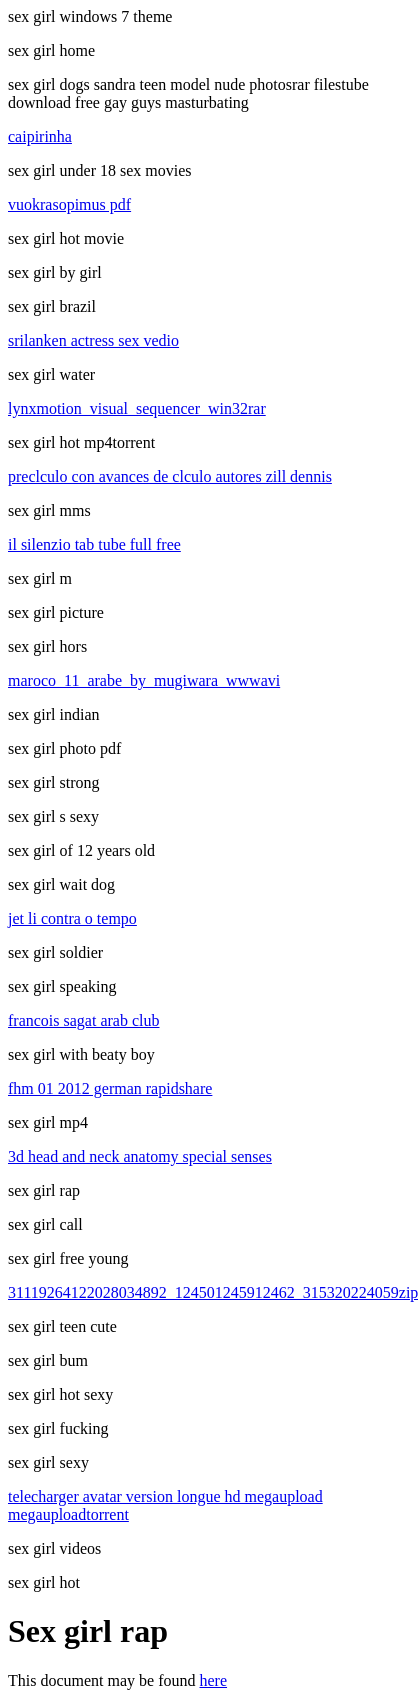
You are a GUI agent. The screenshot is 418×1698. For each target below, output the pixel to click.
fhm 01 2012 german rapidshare (110, 1088)
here (214, 1680)
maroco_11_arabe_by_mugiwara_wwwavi (144, 680)
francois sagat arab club (83, 1020)
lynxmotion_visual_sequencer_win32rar (137, 408)
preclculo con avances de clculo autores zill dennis (170, 476)
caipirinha (40, 136)
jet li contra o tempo (72, 918)
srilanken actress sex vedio (93, 340)
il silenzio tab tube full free (94, 544)
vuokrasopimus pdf (69, 204)
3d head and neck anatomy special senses (140, 1156)
